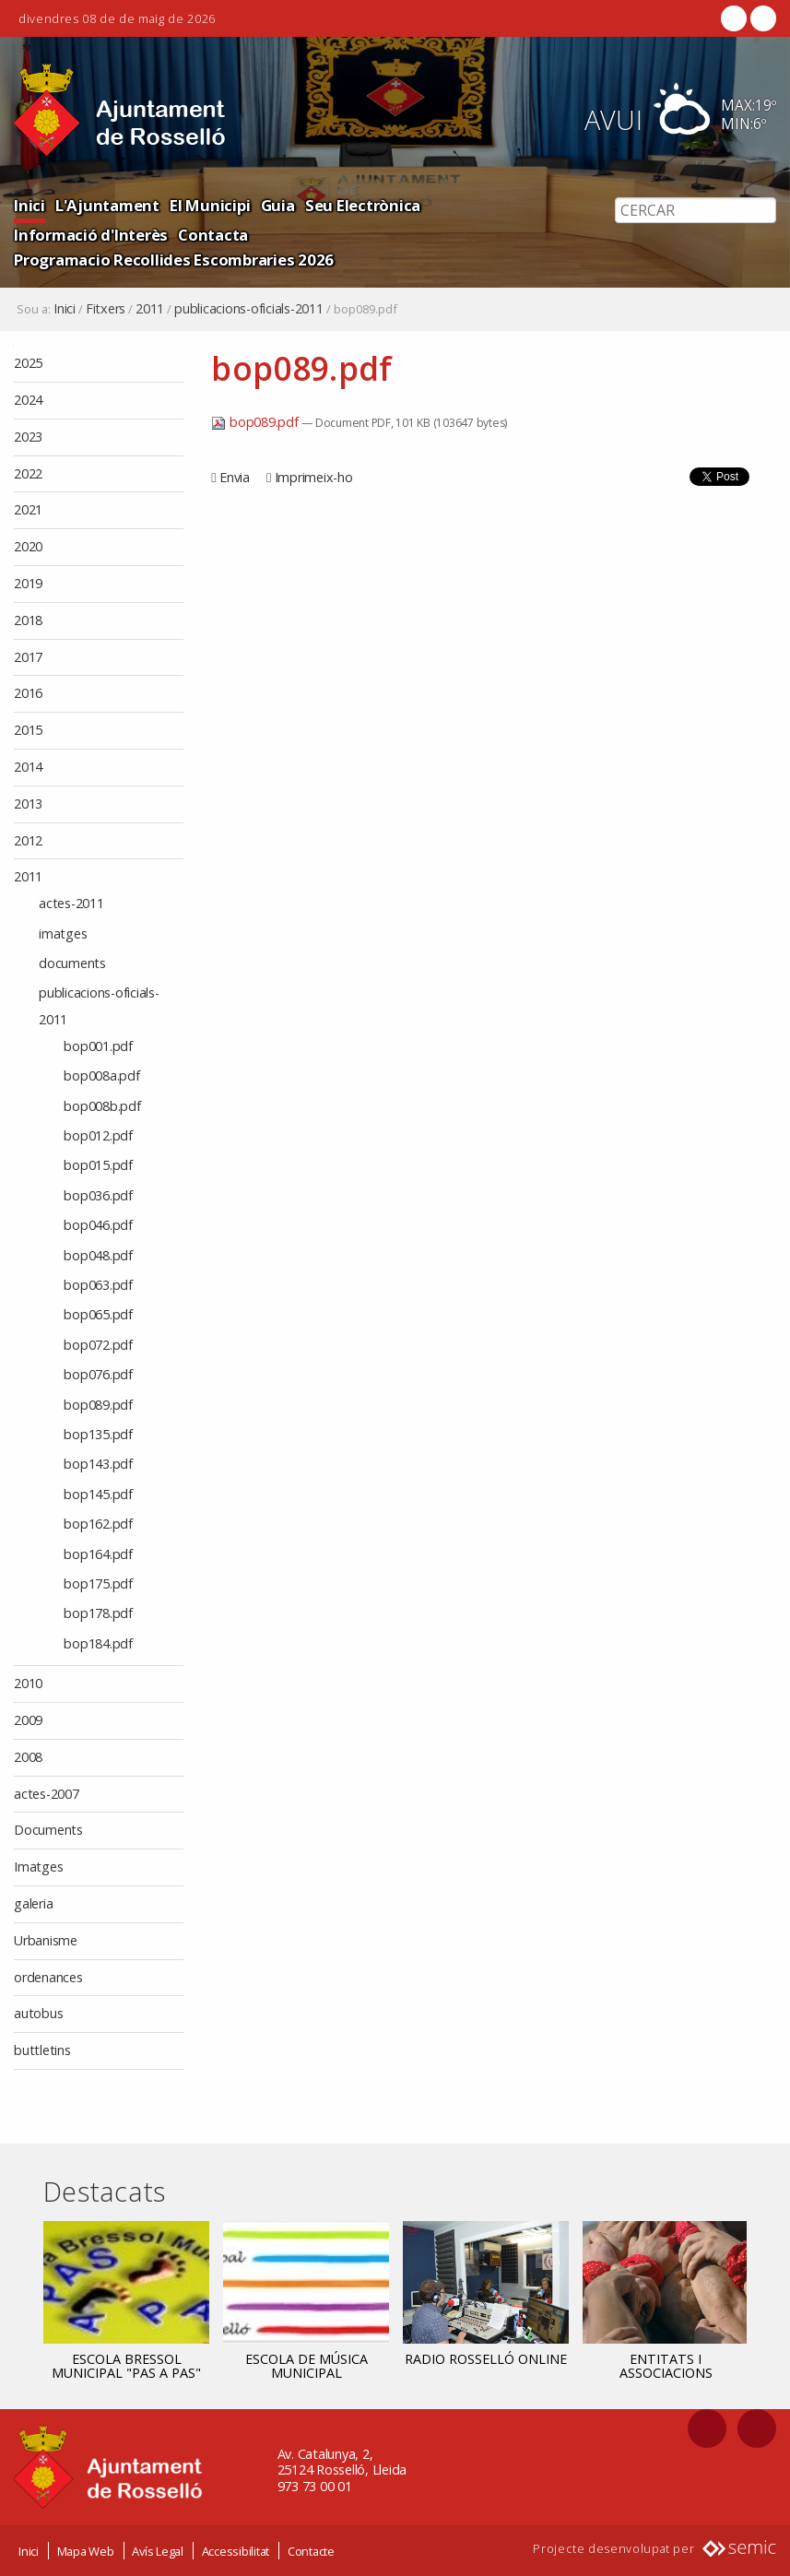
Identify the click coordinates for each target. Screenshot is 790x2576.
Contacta (213, 234)
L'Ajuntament (107, 205)
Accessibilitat (236, 2551)
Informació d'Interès (91, 234)
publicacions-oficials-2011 (249, 308)
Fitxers (105, 308)
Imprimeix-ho (314, 477)
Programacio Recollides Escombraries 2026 (174, 259)
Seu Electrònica (362, 205)
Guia (278, 205)
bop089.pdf (256, 422)
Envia (234, 477)
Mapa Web (85, 2551)
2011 (150, 308)
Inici (29, 205)
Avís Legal (157, 2551)
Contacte (311, 2551)
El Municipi (210, 205)
